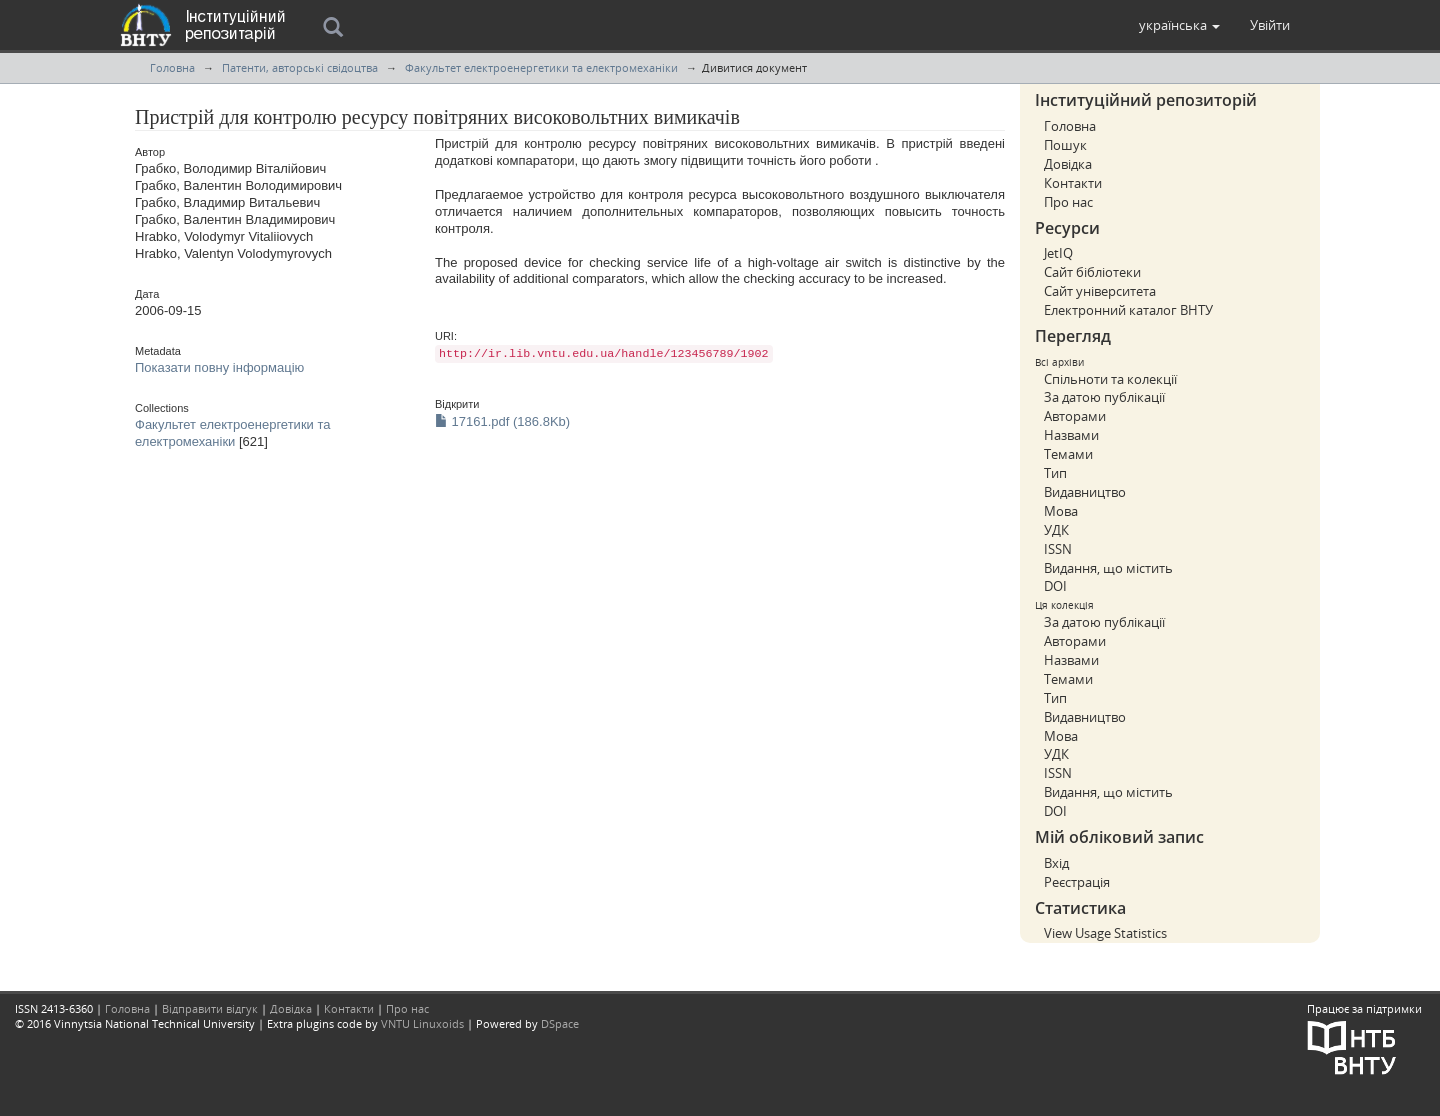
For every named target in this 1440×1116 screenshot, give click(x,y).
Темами (1068, 454)
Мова (1061, 511)
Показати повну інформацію (219, 367)
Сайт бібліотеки (1092, 272)
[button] (1179, 25)
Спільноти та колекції (1110, 379)
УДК (1056, 530)
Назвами (1071, 435)
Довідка (1068, 164)
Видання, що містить (1108, 568)
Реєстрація (1077, 882)
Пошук (1065, 145)
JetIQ (1058, 253)
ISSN (1058, 549)
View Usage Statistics (1105, 933)
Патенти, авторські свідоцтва (300, 67)
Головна (172, 67)
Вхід (1056, 863)
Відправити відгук (210, 1008)
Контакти (1073, 183)
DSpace (560, 1023)
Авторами (1075, 416)
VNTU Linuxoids (422, 1023)
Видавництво (1085, 492)
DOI (1055, 586)
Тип (1055, 473)
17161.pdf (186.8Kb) (502, 421)
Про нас (1068, 202)
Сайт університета (1100, 291)
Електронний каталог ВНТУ (1128, 310)
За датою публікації (1104, 397)
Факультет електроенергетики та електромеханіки (541, 67)
